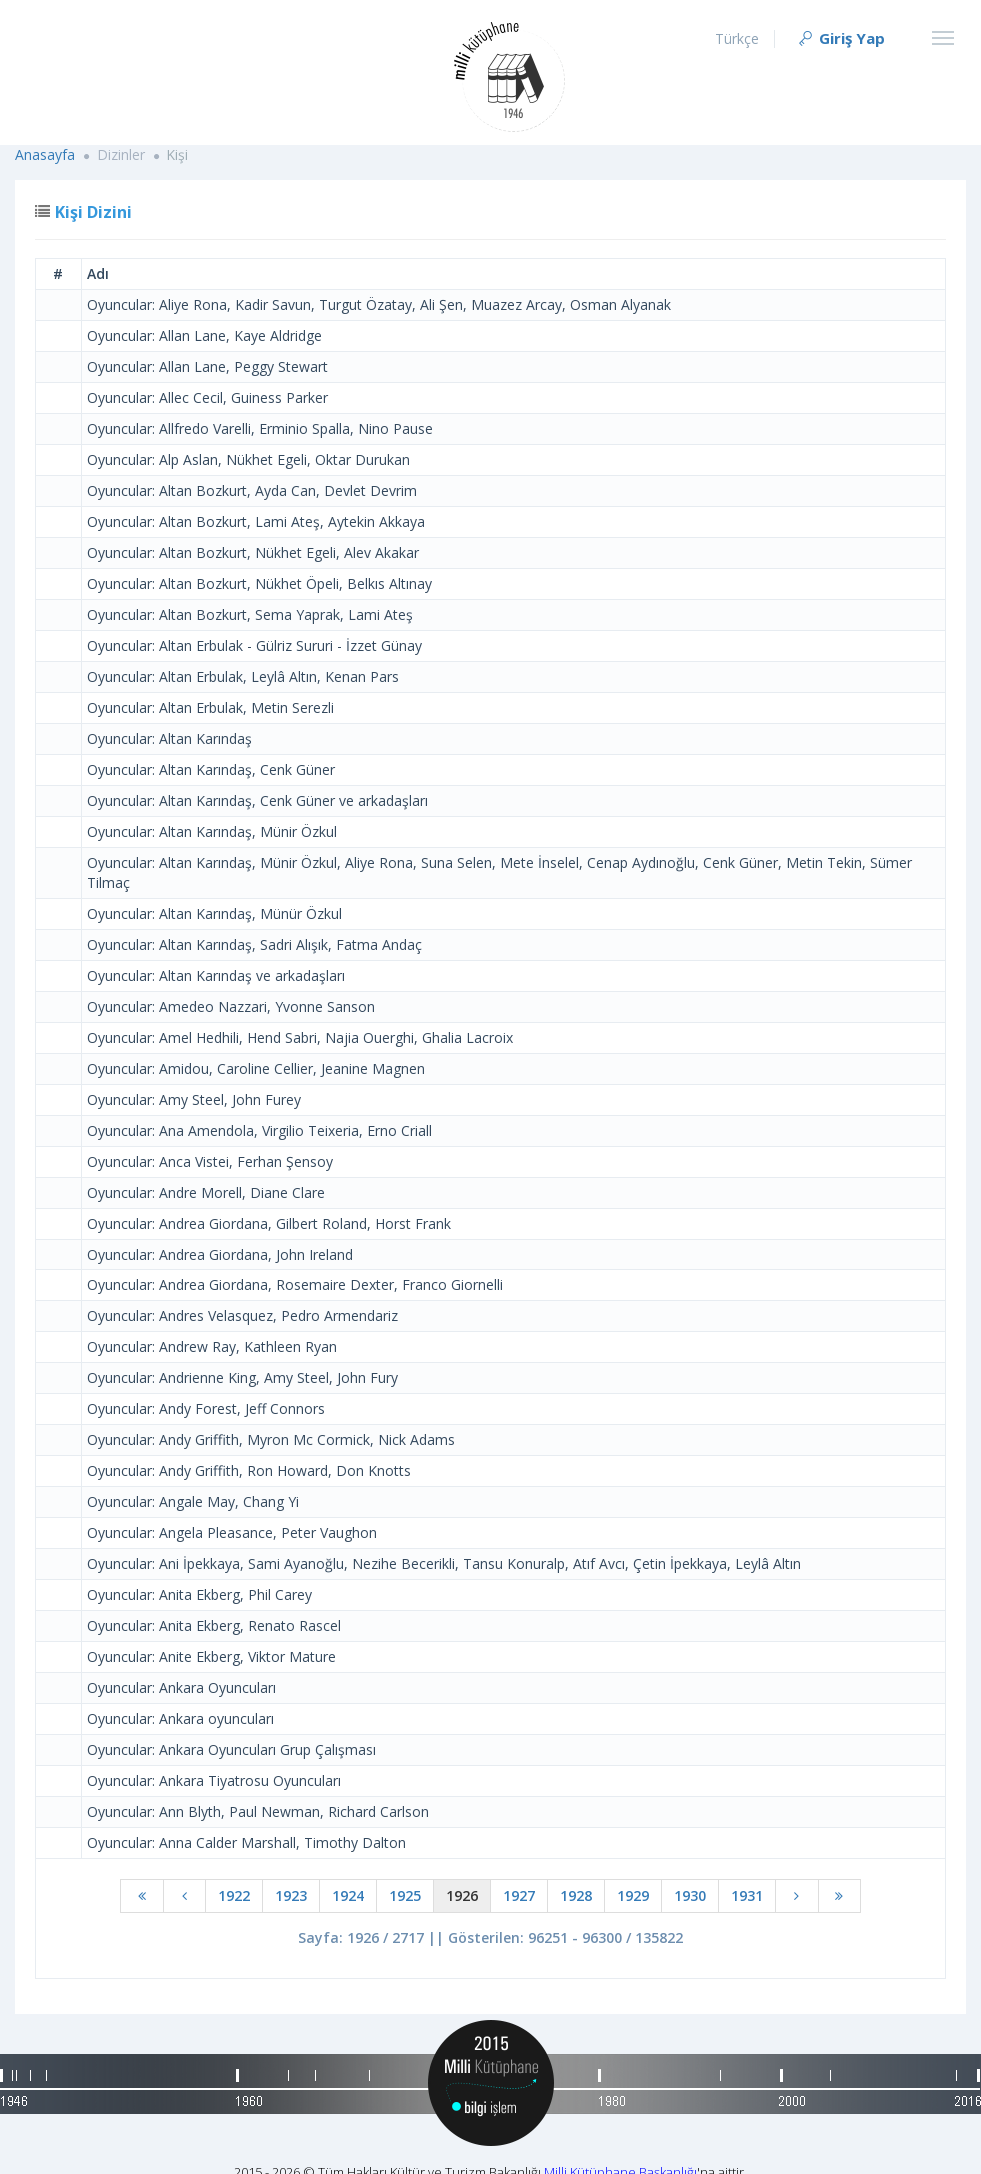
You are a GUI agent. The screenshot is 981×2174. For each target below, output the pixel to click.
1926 (462, 1895)
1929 (633, 1895)
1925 (405, 1895)
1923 (291, 1895)
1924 (348, 1895)
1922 (234, 1895)
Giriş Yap (840, 38)
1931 (747, 1895)
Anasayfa (45, 154)
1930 (690, 1895)
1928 (576, 1895)
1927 (519, 1895)
